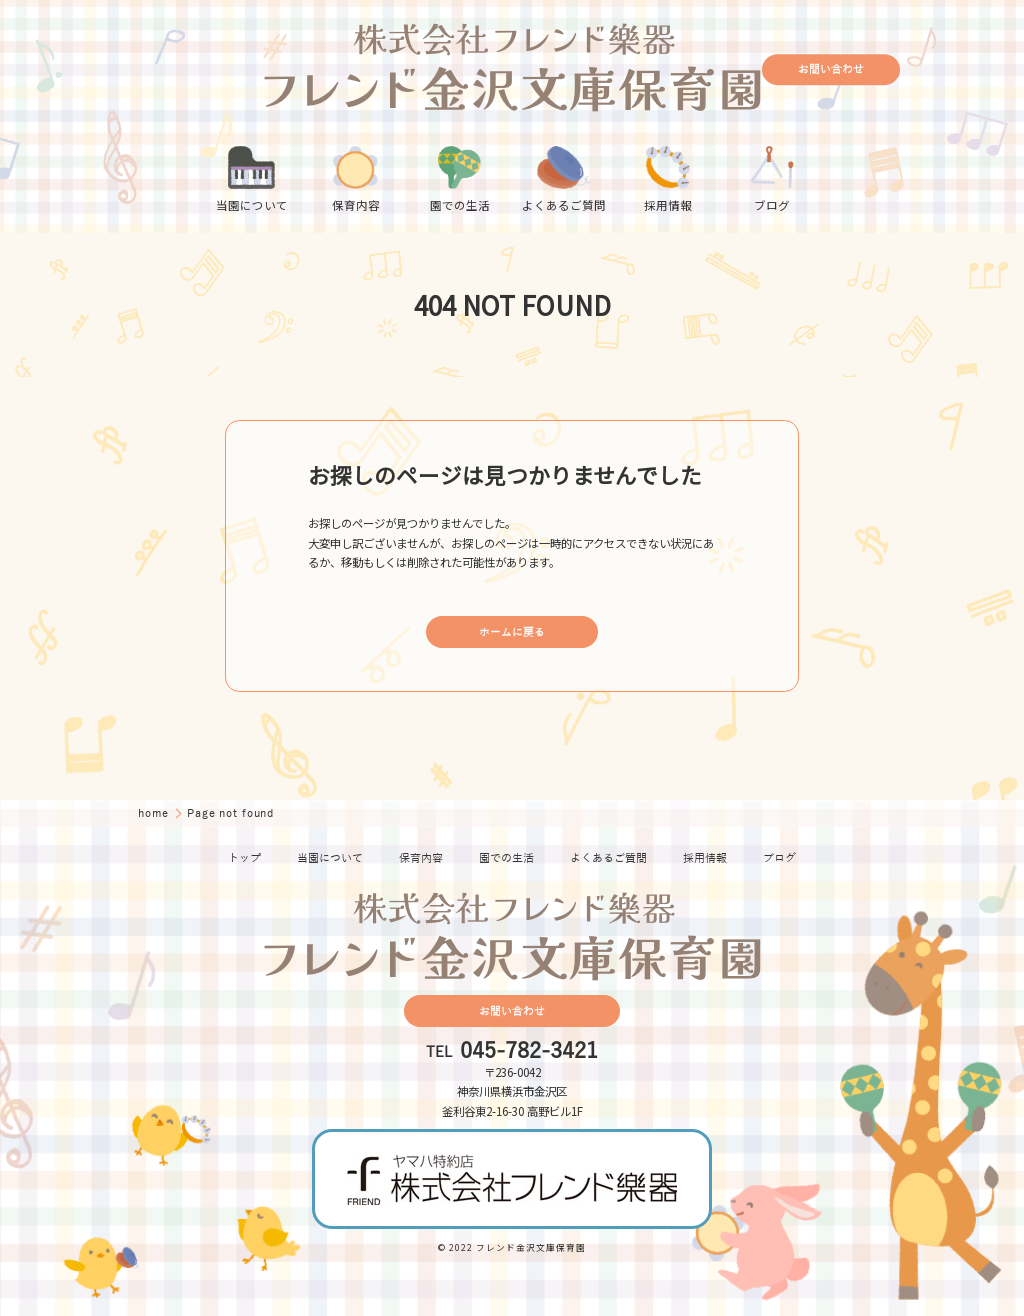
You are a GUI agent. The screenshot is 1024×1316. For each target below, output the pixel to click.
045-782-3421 (529, 1052)
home (155, 813)
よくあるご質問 (608, 858)
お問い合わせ (831, 69)
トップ (244, 858)
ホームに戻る (512, 632)
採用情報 (705, 858)
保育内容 (421, 858)
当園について (330, 858)
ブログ (779, 858)
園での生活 (506, 858)
